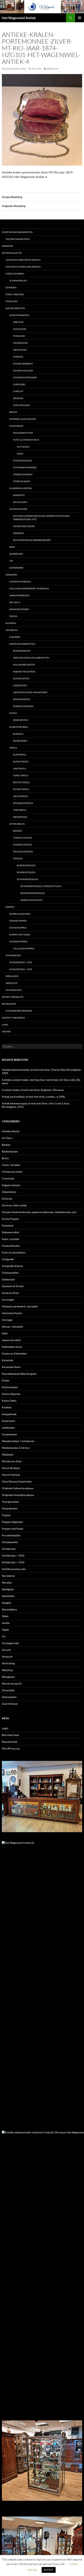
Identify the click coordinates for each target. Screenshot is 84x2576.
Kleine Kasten (21, 678)
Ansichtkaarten (19, 315)
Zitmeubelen (17, 823)
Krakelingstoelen (32, 900)
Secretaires (20, 740)
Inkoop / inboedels (13, 1017)
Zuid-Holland (21, 405)
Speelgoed (12, 976)
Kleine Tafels (21, 761)
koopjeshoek (14, 990)
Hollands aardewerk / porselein (29, 588)
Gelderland (20, 342)
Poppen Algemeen (19, 913)
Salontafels (20, 796)
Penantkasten (21, 699)
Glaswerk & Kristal (20, 488)
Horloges (12, 301)
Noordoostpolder (25, 377)
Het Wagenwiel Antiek (19, 18)
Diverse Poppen (18, 941)
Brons (13, 412)
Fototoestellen (22, 460)
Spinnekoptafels (23, 803)
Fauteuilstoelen (23, 851)
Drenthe (18, 322)
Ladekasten (20, 685)
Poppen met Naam (19, 934)
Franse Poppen (18, 920)
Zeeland (18, 398)
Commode (8, 1178)
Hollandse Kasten (24, 664)
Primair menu (79, 17)
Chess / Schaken (15, 273)
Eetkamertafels (10, 1232)
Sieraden (18, 533)
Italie (20, 453)
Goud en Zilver (18, 509)
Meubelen (12, 630)
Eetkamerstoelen (27, 879)
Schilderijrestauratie (19, 1010)
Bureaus (18, 733)
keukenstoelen (26, 872)
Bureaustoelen (26, 865)
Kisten (13, 713)
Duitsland (23, 446)
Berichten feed (10, 1735)
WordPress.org (10, 1748)
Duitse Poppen (17, 927)
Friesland (19, 336)
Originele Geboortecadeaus (23, 259)
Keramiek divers (19, 609)
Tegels (13, 616)
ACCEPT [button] (48, 2569)
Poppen (10, 907)
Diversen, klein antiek (22, 419)
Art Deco (14, 602)
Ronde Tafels (21, 789)
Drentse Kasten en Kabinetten (31, 657)
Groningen (20, 349)
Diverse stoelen (22, 844)
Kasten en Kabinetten (22, 643)
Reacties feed (9, 1741)
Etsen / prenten (15, 294)
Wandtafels (20, 817)
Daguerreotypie (23, 432)
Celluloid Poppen (23, 948)
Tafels (13, 747)
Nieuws (6, 1031)
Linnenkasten (9, 1434)
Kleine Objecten (15, 308)
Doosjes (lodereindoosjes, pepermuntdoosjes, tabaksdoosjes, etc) (41, 517)
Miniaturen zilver (24, 526)
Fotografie (16, 426)
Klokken (11, 623)
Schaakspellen (18, 280)
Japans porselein (19, 595)
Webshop (7, 246)
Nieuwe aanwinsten (18, 239)
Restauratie (9, 1003)
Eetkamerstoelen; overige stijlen (41, 886)
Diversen (11, 287)
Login (5, 1728)
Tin (11, 560)
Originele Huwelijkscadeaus (23, 266)
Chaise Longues (22, 837)
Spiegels (6, 1602)
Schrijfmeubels (18, 727)
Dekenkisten (20, 720)
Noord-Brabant (23, 363)
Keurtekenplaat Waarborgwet (32, 540)
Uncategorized (10, 1643)
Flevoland (19, 329)
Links (5, 1024)
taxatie (6, 1622)
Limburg (18, 356)
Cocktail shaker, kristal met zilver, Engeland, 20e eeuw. (33, 1089)
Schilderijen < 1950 (20, 962)
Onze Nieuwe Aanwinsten (17, 232)
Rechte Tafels (21, 782)
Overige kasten (10, 1501)
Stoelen (18, 858)
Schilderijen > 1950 (20, 969)
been (12, 547)
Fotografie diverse (25, 467)
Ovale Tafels (20, 775)
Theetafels (19, 810)
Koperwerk (16, 567)
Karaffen (19, 495)
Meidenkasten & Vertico (16, 1447)
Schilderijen (13, 955)
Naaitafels (19, 768)
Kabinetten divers (24, 671)
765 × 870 (36, 68)
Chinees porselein (20, 581)
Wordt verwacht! (13, 996)
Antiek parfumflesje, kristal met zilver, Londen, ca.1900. (33, 1096)
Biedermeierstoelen (33, 893)
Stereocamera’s (22, 474)
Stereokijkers (21, 481)
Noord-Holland (23, 370)
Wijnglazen (20, 502)
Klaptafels (19, 754)
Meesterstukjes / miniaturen (30, 692)
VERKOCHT (52, 68)
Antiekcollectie (12, 252)
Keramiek (11, 574)
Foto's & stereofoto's (13, 1252)
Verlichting (8, 1663)
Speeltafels (8, 1596)
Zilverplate (16, 553)
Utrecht (18, 391)
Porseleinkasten (23, 706)
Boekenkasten (22, 650)
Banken (17, 830)
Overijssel (19, 384)
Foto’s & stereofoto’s (26, 439)
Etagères (14, 637)
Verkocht (12, 983)
